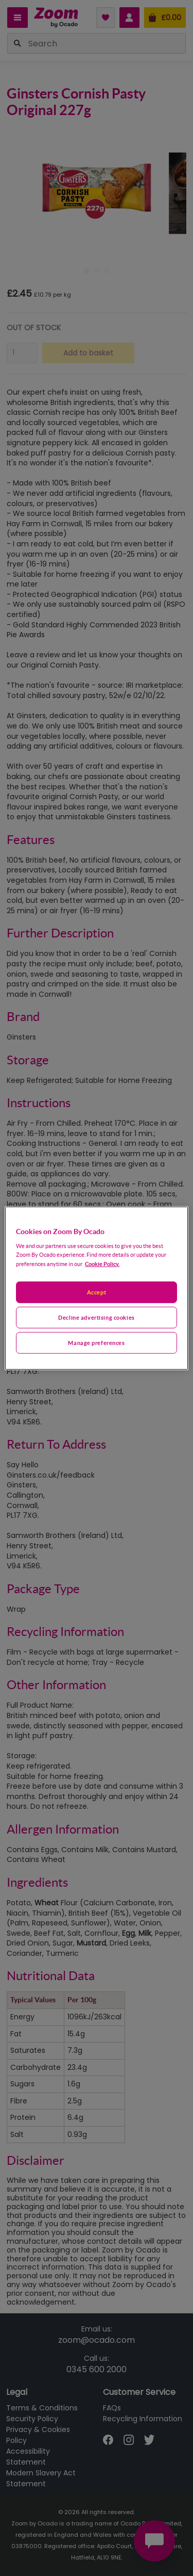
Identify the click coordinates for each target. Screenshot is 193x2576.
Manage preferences (96, 1342)
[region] (96, 1288)
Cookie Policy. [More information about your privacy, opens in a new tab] (102, 1263)
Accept (96, 1292)
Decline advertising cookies (96, 1317)
